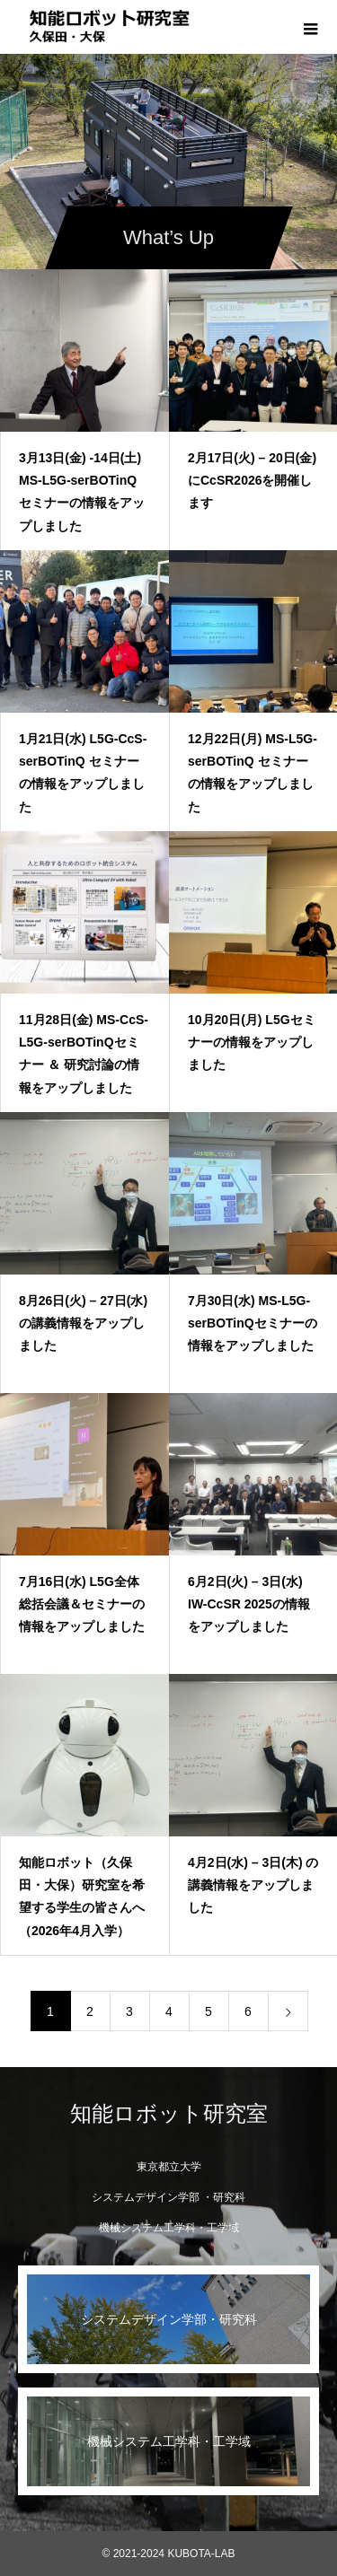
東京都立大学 (169, 2166)
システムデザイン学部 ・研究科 (168, 2197)
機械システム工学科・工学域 (169, 2227)
